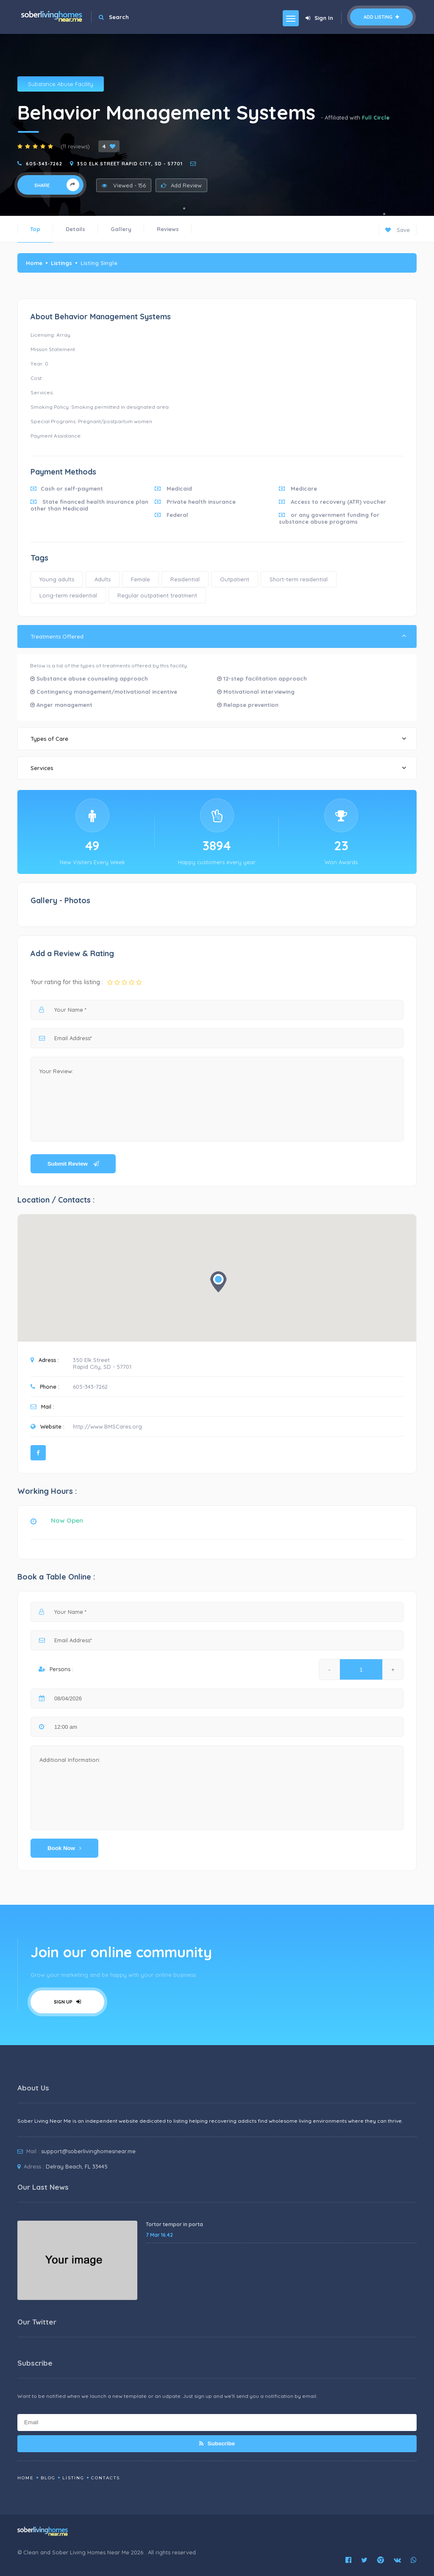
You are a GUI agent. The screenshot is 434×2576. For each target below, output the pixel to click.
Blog (48, 2478)
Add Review (181, 185)
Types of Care (218, 738)
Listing (73, 2478)
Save (397, 229)
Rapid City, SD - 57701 (102, 1366)
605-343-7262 (44, 164)
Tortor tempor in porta (174, 2224)
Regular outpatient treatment (157, 595)
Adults (103, 579)
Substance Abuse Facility (60, 84)
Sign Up (67, 2002)
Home (34, 263)
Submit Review (73, 1164)
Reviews (168, 229)
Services (218, 767)
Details (75, 229)
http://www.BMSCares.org (107, 1426)
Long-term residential (68, 595)
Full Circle (375, 117)
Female (140, 579)
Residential (185, 579)
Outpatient (234, 579)
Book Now (64, 1848)
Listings (61, 263)
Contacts (105, 2478)
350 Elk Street (91, 1359)
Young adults (56, 579)
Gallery (121, 229)
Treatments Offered (218, 636)
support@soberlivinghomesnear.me (88, 2151)
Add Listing (381, 17)
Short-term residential (299, 579)
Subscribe (217, 2443)
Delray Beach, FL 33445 (77, 2166)
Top (35, 229)
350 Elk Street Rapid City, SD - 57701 (130, 164)
